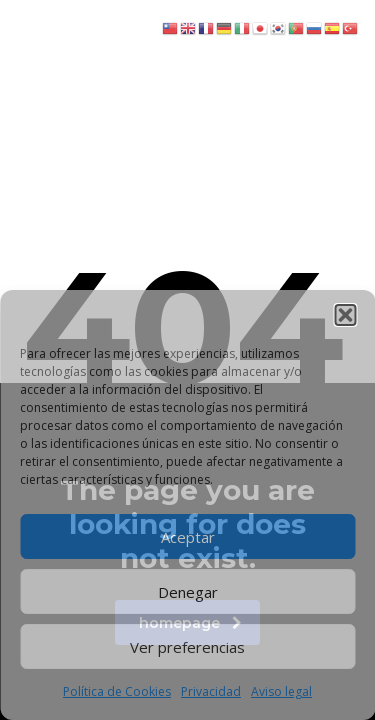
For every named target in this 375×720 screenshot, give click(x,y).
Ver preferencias (187, 647)
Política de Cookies (117, 691)
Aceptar (188, 537)
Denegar (188, 592)
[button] (345, 315)
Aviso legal (281, 691)
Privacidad (211, 691)
